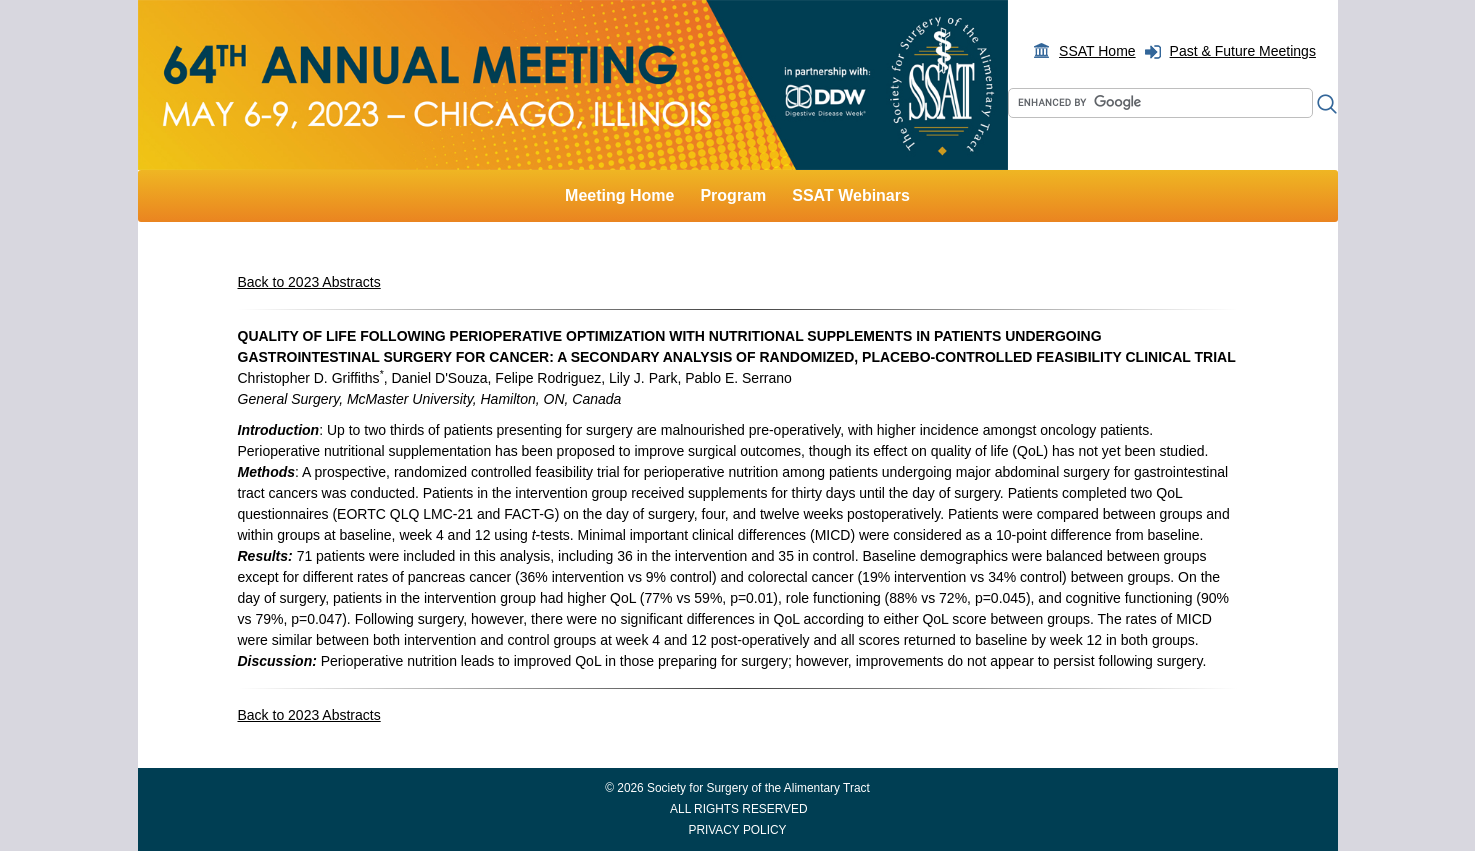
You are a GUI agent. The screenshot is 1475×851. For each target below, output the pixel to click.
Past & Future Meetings (1243, 51)
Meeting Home (619, 195)
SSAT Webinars (851, 195)
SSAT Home (1097, 51)
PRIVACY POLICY (737, 830)
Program (733, 195)
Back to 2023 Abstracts (309, 282)
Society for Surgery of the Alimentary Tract (758, 788)
